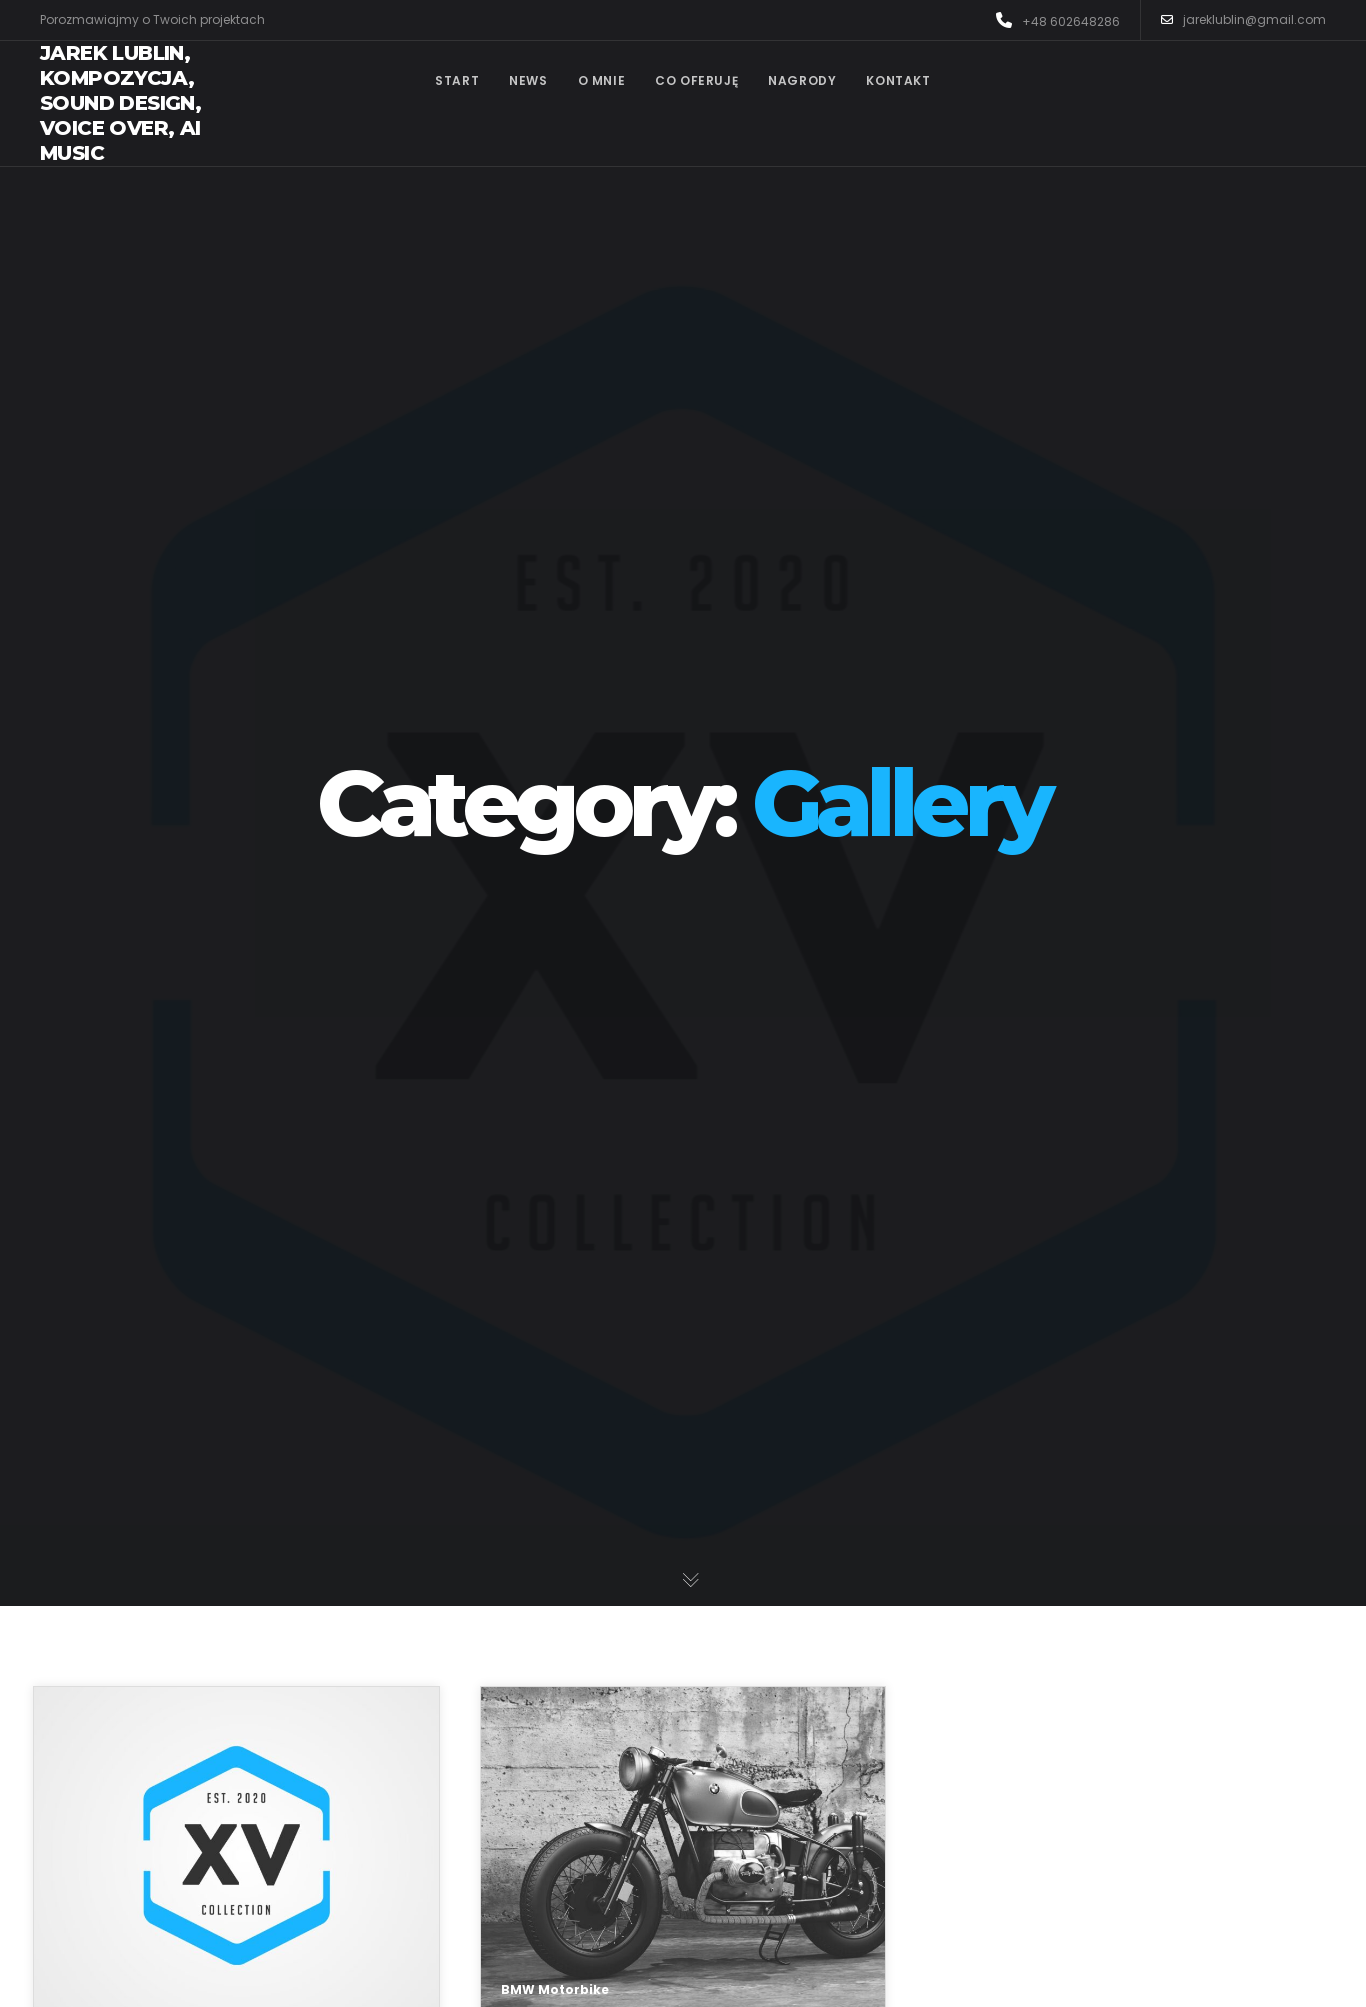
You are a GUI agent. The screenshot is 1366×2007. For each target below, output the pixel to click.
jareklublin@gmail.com (1243, 20)
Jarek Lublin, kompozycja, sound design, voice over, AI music (120, 103)
